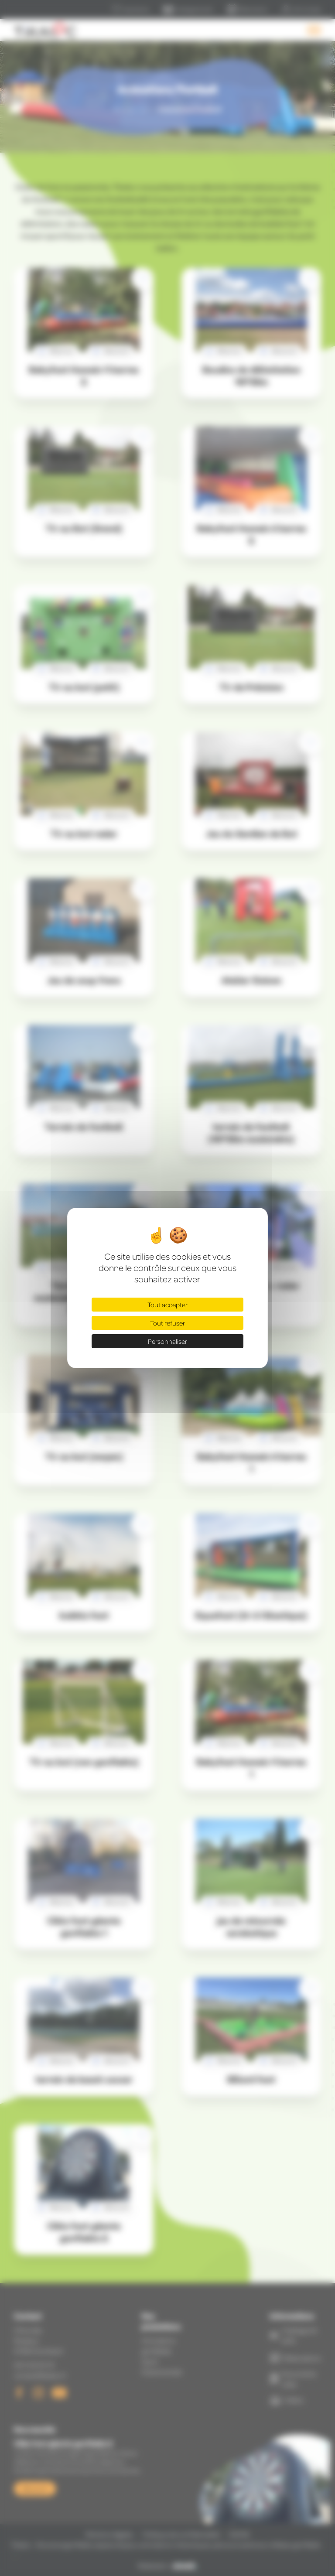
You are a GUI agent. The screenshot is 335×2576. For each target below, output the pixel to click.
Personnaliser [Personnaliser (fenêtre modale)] (167, 1341)
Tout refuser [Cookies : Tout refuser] (167, 1323)
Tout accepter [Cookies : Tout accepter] (167, 1304)
